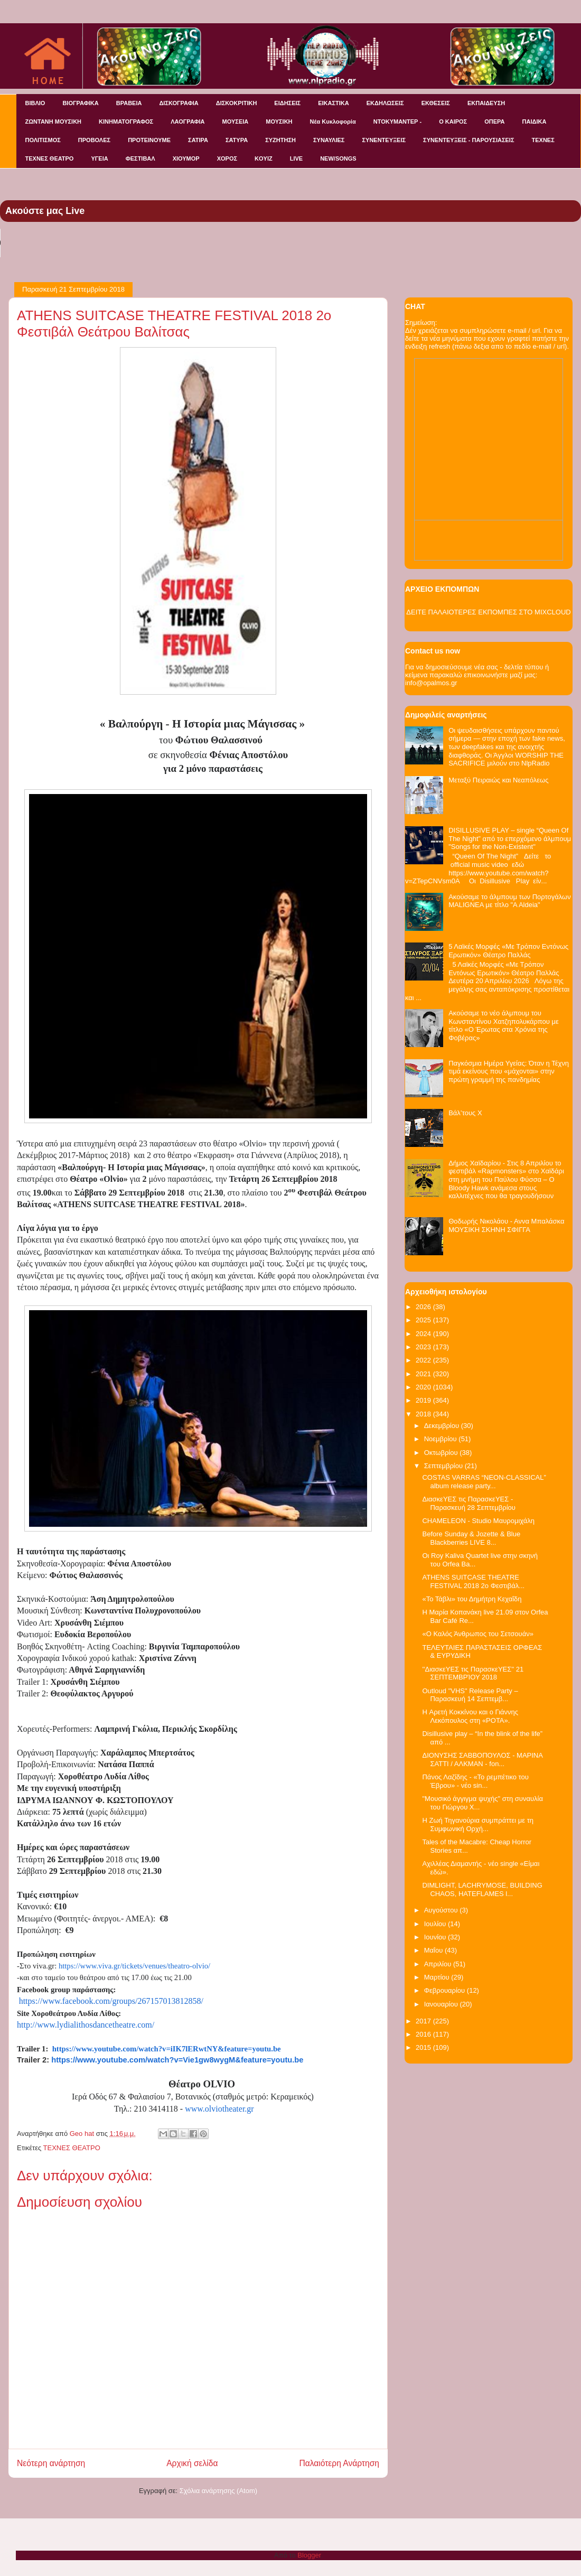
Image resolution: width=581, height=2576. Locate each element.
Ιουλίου (436, 1924)
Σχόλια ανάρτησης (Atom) (218, 2491)
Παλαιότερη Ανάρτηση (339, 2463)
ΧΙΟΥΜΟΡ (186, 158)
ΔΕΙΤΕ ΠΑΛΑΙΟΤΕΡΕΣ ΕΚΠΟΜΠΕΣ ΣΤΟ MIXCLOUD (488, 612)
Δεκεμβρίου (442, 1426)
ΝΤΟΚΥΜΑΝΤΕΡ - (397, 121)
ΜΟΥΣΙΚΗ (279, 121)
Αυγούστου (442, 1910)
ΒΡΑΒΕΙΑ (129, 103)
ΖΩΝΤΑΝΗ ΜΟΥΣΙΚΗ (53, 121)
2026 (424, 1307)
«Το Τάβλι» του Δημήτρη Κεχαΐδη (471, 1599)
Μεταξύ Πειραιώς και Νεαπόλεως (498, 780)
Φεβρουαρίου (445, 1990)
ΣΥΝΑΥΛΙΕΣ (329, 140)
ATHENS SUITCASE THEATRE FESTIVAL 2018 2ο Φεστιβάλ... (473, 1581)
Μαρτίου (438, 1977)
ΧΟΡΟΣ (227, 158)
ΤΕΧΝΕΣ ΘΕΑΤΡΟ (49, 158)
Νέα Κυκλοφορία (333, 121)
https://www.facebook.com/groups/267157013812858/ (111, 2000)
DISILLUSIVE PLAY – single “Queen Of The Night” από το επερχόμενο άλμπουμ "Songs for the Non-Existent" (509, 838)
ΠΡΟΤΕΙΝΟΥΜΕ (149, 140)
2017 (424, 2021)
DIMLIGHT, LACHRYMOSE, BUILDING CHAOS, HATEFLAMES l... (482, 1889)
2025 (424, 1320)
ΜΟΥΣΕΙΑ (235, 121)
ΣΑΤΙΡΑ (198, 140)
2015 (424, 2047)
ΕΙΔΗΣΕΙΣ (287, 103)
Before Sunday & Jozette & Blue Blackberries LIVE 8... (471, 1538)
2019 (424, 1400)
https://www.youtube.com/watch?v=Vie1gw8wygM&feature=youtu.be (177, 2060)
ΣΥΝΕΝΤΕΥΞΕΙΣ (384, 140)
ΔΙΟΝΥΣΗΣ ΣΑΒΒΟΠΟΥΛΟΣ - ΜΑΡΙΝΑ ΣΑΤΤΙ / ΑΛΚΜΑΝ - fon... (482, 1759)
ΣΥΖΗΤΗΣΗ (280, 140)
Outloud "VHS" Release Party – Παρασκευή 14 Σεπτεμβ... (470, 1695)
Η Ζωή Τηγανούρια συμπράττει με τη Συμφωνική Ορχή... (477, 1824)
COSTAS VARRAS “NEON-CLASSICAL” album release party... (484, 1481)
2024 (424, 1334)
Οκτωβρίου (442, 1453)
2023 (424, 1347)
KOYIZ (264, 158)
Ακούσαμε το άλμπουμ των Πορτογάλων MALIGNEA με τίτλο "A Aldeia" (509, 901)
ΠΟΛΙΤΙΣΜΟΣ (43, 140)
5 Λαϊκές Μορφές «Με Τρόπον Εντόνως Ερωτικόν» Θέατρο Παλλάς (508, 950)
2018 (424, 1414)
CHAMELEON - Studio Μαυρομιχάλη (478, 1521)
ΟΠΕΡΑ (494, 121)
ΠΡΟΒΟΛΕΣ (94, 140)
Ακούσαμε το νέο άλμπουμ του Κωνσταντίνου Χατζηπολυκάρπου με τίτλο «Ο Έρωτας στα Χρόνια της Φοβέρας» (503, 1025)
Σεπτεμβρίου (444, 1466)
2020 (424, 1387)
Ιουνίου (436, 1937)
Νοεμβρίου (441, 1439)
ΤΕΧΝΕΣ (543, 140)
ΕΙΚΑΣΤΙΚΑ (333, 103)
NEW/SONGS (338, 158)
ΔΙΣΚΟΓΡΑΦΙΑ (178, 103)
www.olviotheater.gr (219, 2108)
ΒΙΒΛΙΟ (35, 103)
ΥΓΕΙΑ (99, 158)
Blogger (309, 2555)
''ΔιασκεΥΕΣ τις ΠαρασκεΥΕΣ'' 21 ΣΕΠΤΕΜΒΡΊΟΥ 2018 (472, 1673)
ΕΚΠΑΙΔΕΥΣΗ (486, 103)
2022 (424, 1360)
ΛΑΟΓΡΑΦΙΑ (187, 121)
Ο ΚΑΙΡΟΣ (453, 121)
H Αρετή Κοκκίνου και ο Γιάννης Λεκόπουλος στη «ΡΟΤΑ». (470, 1716)
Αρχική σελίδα (192, 2463)
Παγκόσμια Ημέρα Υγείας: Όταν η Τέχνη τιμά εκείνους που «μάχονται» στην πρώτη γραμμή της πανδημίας (508, 1071)
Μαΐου (434, 1950)
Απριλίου (438, 1964)
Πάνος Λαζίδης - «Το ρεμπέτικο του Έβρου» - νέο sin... (475, 1781)
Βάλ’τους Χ (465, 1113)
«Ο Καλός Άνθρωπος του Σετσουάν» (477, 1634)
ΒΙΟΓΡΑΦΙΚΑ (80, 103)
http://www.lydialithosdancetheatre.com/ (85, 2024)
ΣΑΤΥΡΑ (237, 140)
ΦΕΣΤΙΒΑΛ (140, 158)
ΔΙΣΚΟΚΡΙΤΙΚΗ (236, 103)
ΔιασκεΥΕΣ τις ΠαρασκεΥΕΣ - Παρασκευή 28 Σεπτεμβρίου (468, 1503)
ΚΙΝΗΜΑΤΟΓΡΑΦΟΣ (126, 121)
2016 (424, 2034)
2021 (424, 1374)
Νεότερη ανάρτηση (51, 2463)
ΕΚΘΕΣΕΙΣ (435, 103)
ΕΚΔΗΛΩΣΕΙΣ (385, 103)
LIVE (296, 158)
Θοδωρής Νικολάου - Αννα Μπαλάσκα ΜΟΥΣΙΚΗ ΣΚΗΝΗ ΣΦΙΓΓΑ (506, 1225)
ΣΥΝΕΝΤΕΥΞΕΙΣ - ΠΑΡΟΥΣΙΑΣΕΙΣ (468, 140)
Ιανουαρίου (442, 2004)
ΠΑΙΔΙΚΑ (534, 121)
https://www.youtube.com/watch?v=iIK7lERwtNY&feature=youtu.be (166, 2049)
